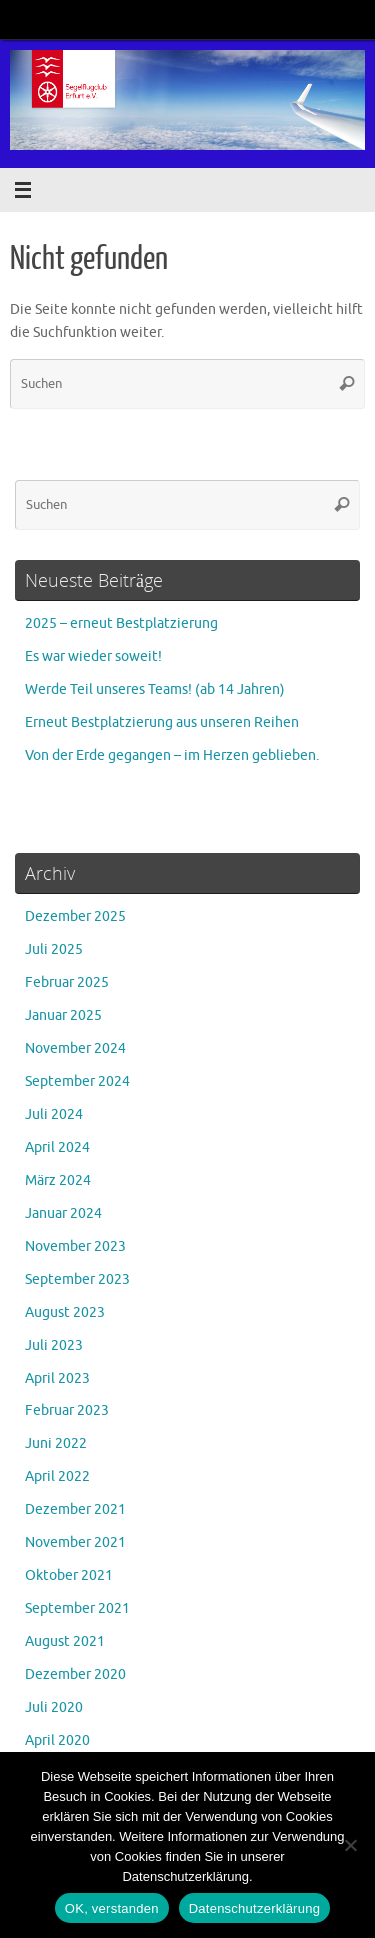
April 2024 (57, 1147)
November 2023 (75, 1246)
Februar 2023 (67, 1410)
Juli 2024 (54, 1114)
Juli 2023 (54, 1345)
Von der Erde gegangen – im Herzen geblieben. (172, 755)
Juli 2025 (54, 949)
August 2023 (65, 1312)
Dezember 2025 (75, 916)
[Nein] (350, 1845)
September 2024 (77, 1081)
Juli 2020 (54, 1707)
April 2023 (57, 1378)
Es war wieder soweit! (93, 656)
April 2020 (57, 1740)
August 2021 (65, 1641)
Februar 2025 (67, 982)
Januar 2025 (63, 1015)
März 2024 (58, 1180)
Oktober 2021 (69, 1575)
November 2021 (75, 1542)
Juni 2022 (56, 1443)
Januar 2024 (63, 1213)
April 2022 (57, 1476)
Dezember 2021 (75, 1509)
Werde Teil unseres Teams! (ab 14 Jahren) (155, 689)
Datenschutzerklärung (254, 1908)
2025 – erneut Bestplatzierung (121, 623)
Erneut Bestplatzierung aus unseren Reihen (162, 722)
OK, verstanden (112, 1908)
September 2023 (77, 1279)
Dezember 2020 (75, 1674)
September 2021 (77, 1608)
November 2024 (75, 1048)
